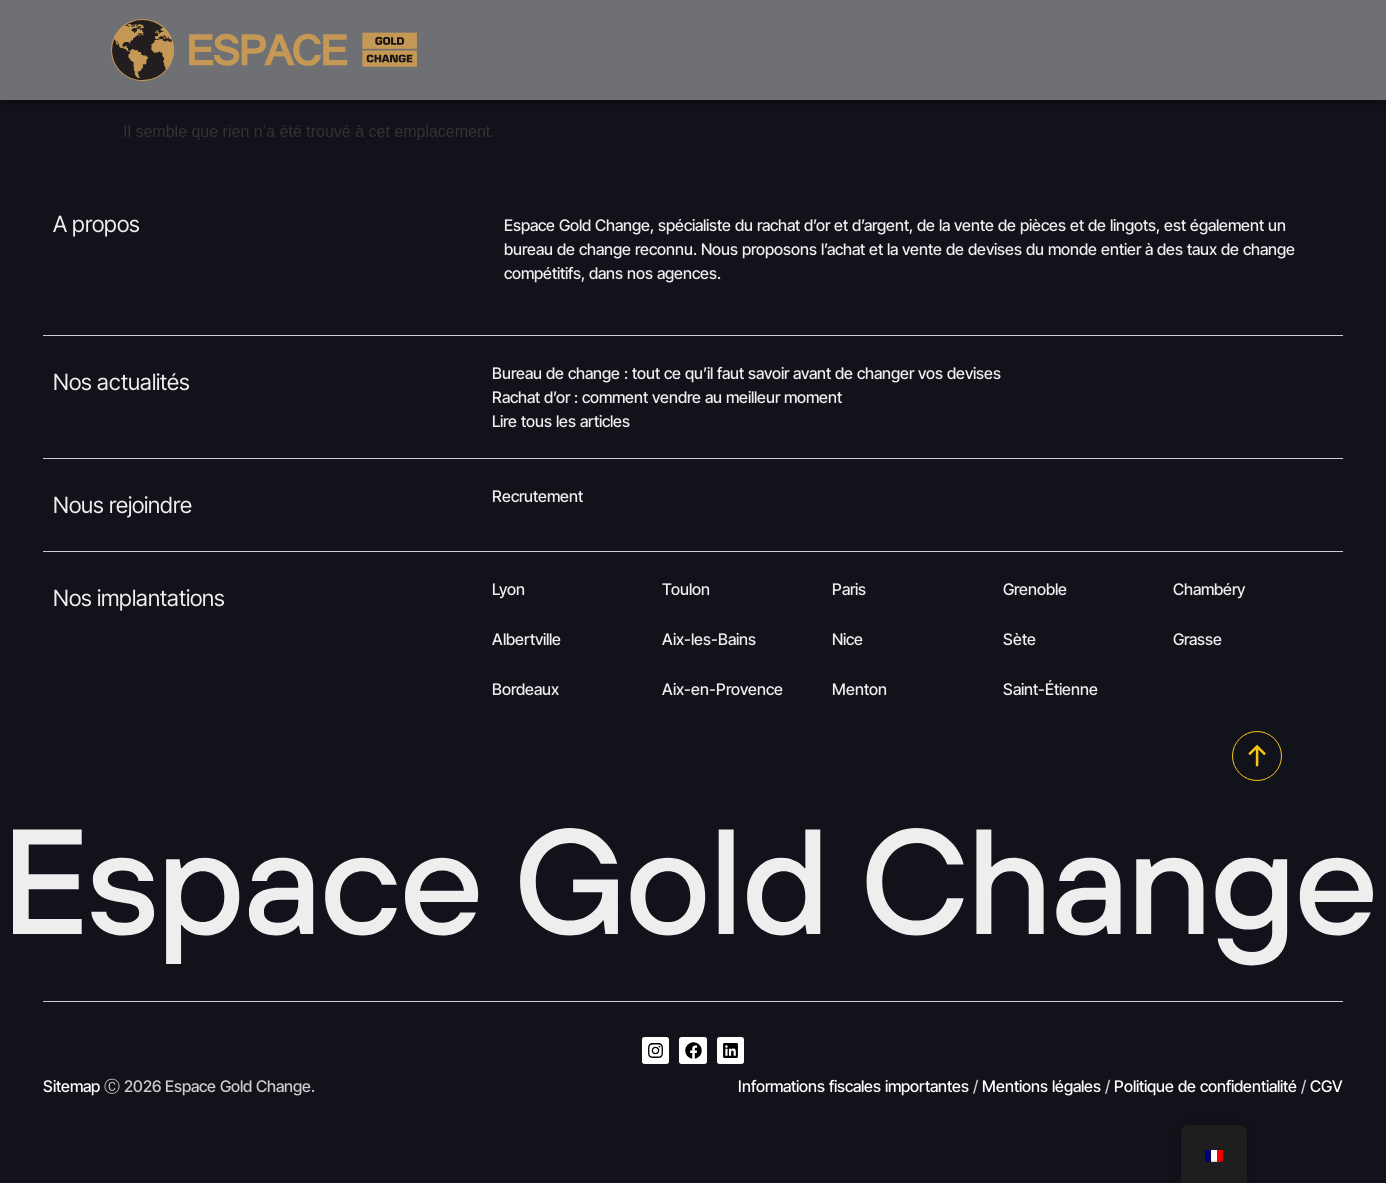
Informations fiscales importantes (853, 1086)
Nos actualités (121, 381)
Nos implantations (139, 597)
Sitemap (71, 1086)
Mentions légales (1041, 1086)
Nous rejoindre (122, 504)
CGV (1326, 1086)
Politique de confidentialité (1205, 1086)
